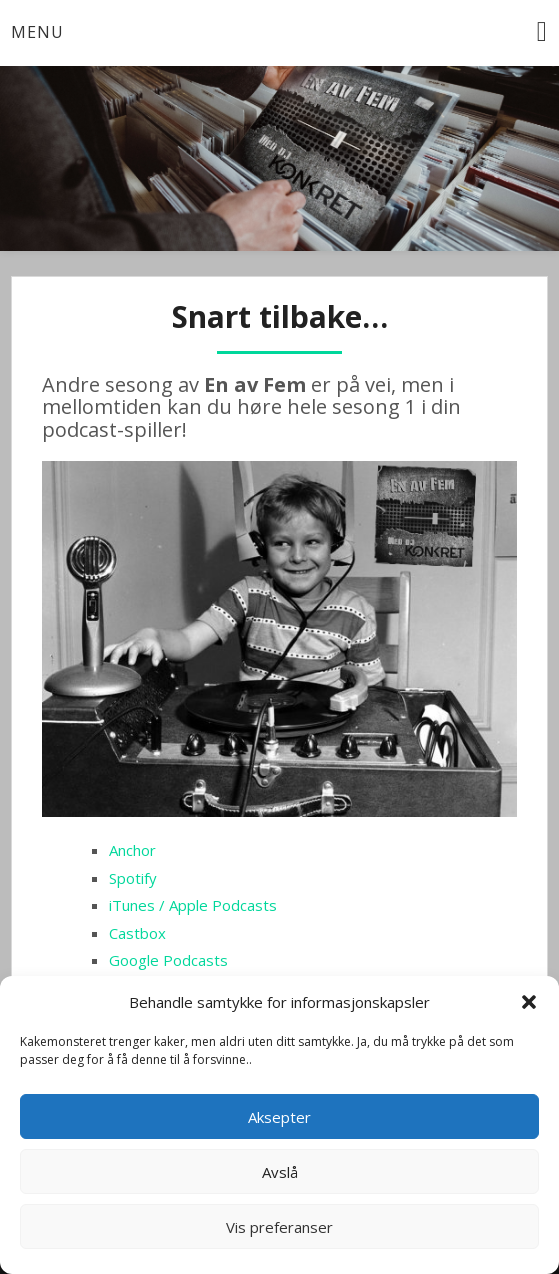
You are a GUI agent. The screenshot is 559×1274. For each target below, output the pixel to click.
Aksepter (279, 1117)
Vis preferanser (279, 1227)
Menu (37, 32)
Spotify (133, 878)
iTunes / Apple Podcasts (193, 905)
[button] (529, 1002)
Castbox (137, 933)
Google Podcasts (168, 960)
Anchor (132, 850)
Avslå (280, 1172)
